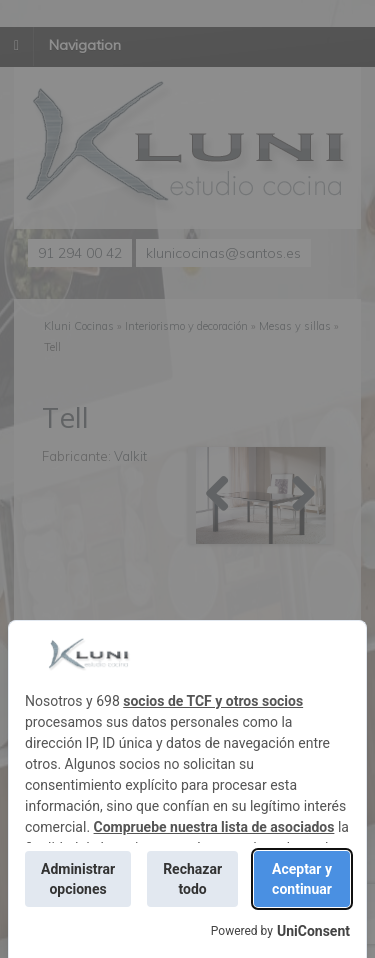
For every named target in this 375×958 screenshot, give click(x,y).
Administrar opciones (78, 879)
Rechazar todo (192, 879)
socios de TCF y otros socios (213, 701)
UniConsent (313, 931)
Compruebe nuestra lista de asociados (214, 827)
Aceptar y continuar (302, 879)
